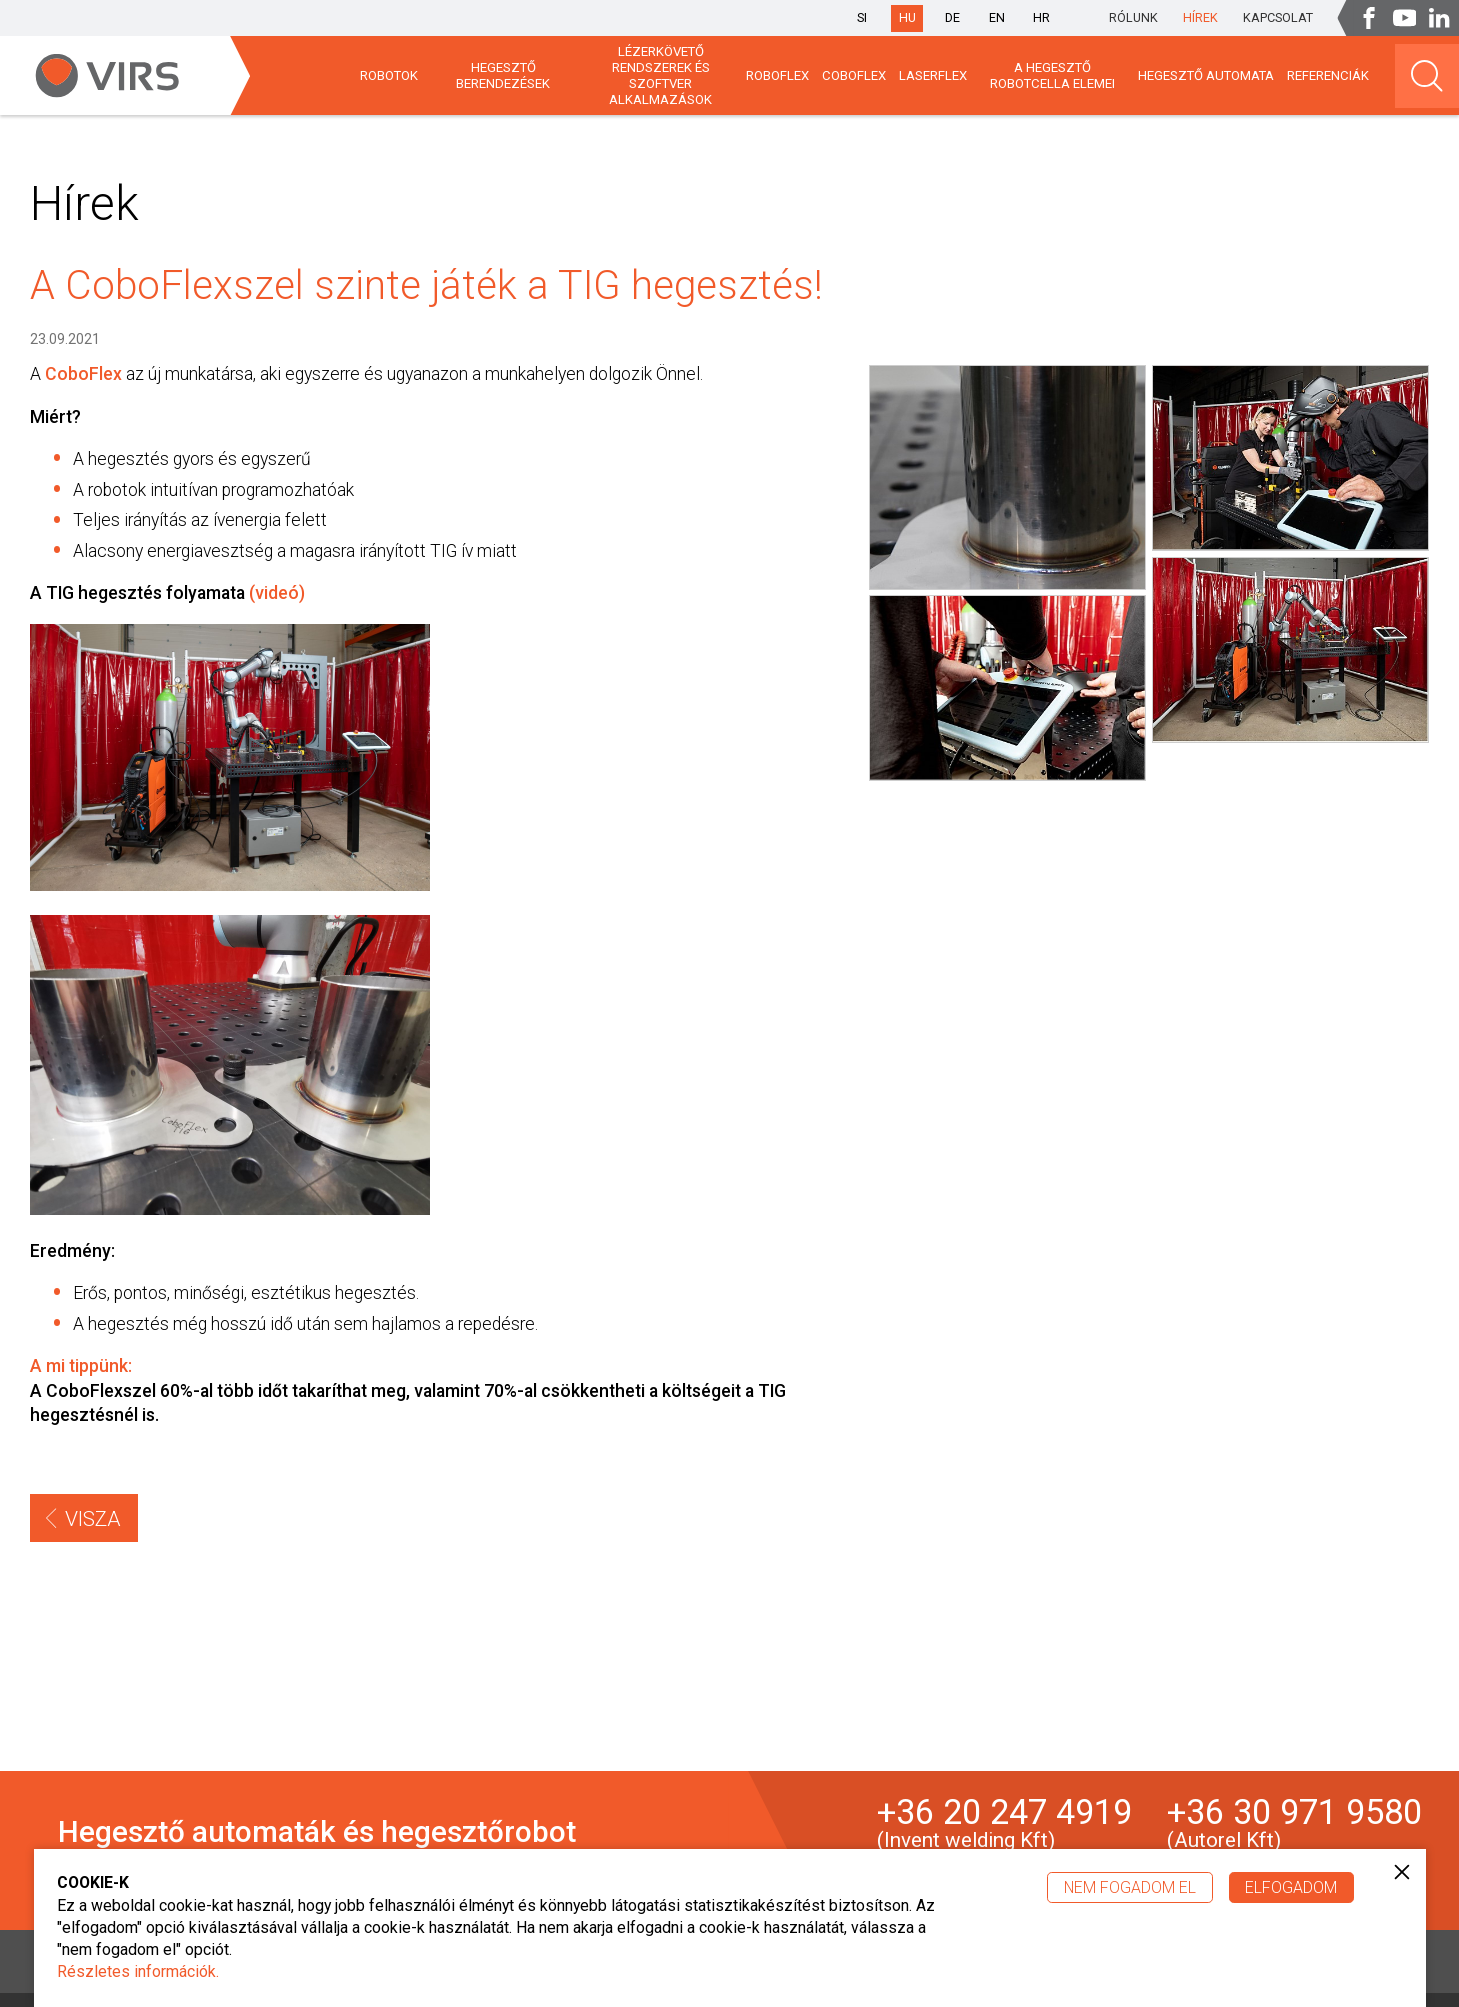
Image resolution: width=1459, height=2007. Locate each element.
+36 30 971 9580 (1294, 1822)
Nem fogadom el (1130, 1887)
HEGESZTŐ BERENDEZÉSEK (503, 75)
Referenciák (1328, 75)
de (952, 17)
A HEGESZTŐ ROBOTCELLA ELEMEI (1052, 75)
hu (907, 17)
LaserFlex (933, 75)
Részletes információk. (138, 1971)
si (862, 17)
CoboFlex (854, 75)
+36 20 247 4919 (1004, 1822)
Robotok (389, 75)
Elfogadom (1291, 1887)
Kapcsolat (1278, 17)
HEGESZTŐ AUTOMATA (1206, 75)
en (997, 17)
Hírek (1200, 17)
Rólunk (1133, 17)
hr (1041, 17)
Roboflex (777, 75)
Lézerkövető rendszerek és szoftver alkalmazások (660, 75)
